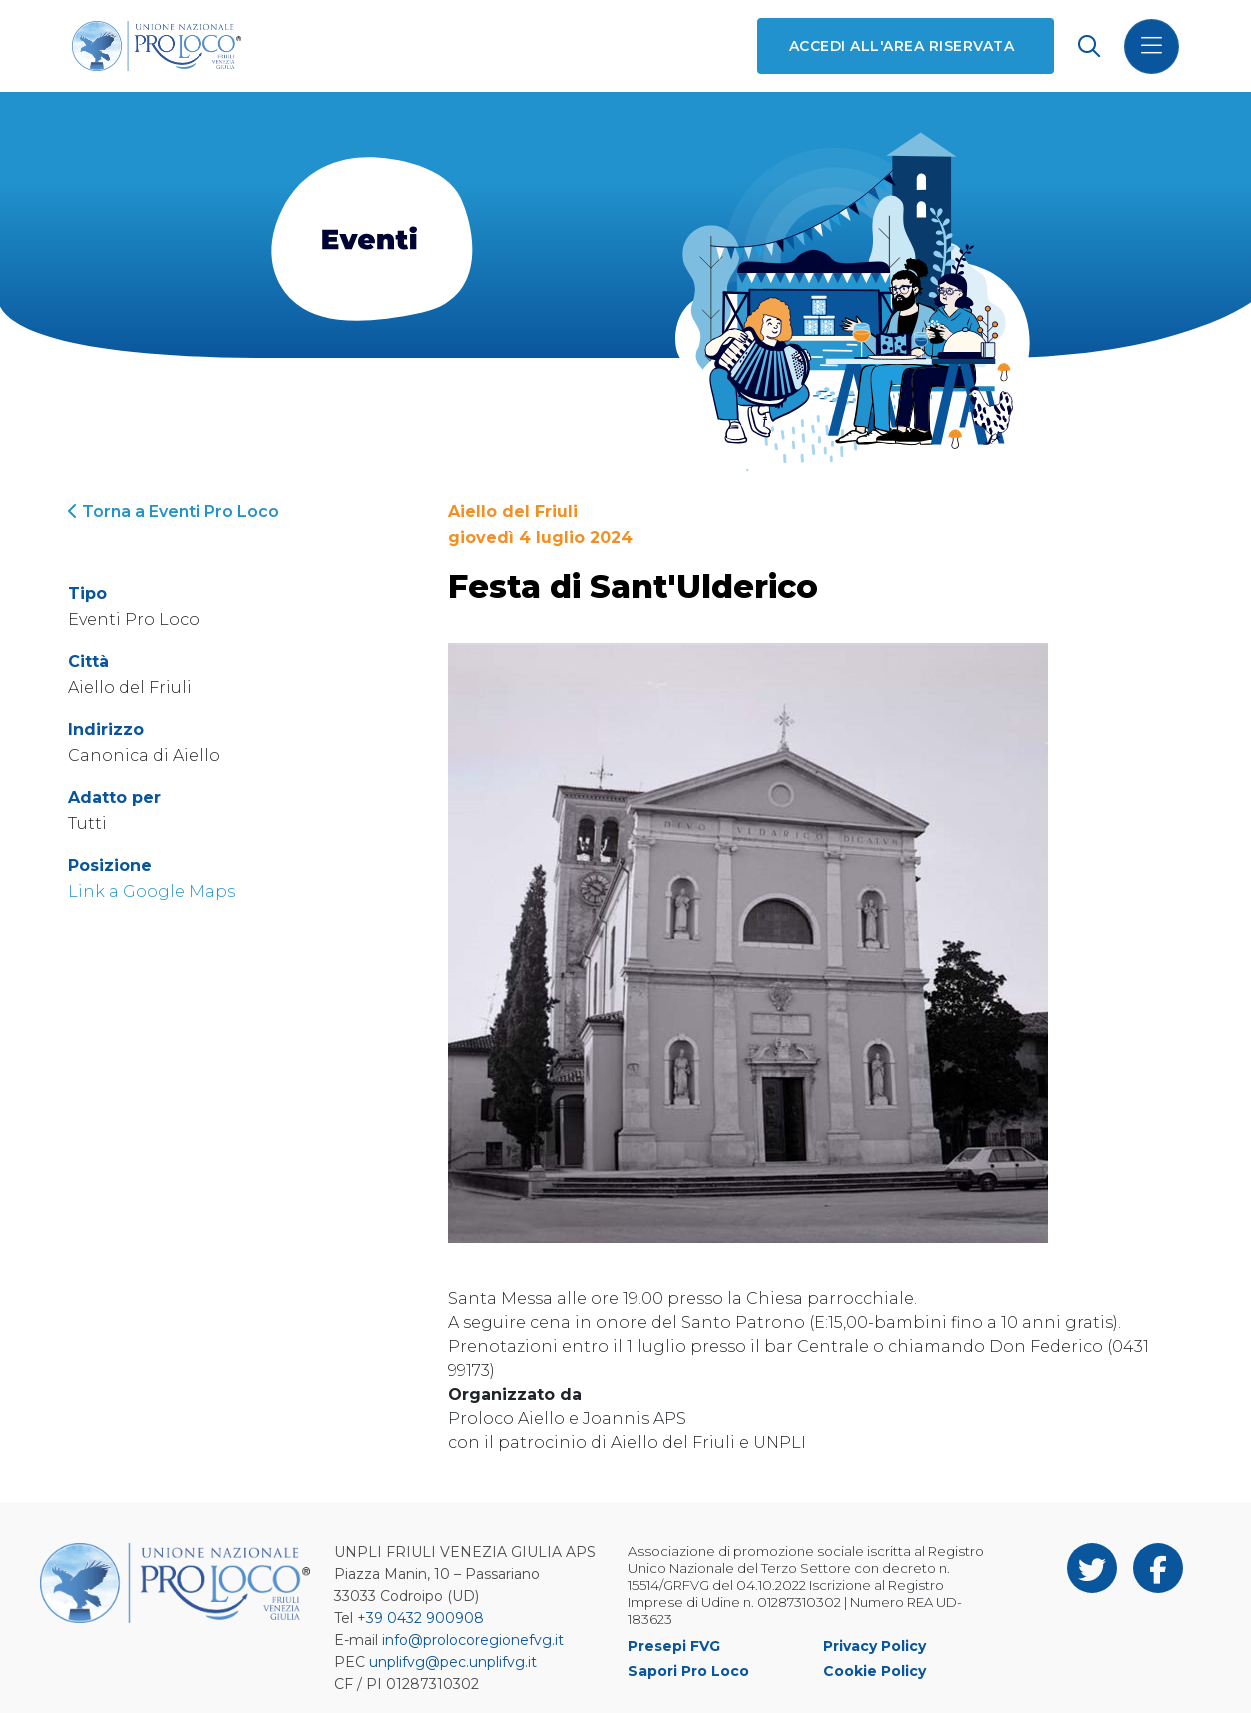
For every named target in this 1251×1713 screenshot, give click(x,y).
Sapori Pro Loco (688, 1671)
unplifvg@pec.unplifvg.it (453, 1662)
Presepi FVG (674, 1646)
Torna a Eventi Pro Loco (173, 511)
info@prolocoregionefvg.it (473, 1640)
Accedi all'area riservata (901, 46)
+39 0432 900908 (420, 1618)
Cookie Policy (874, 1671)
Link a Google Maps (151, 891)
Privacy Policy (874, 1646)
